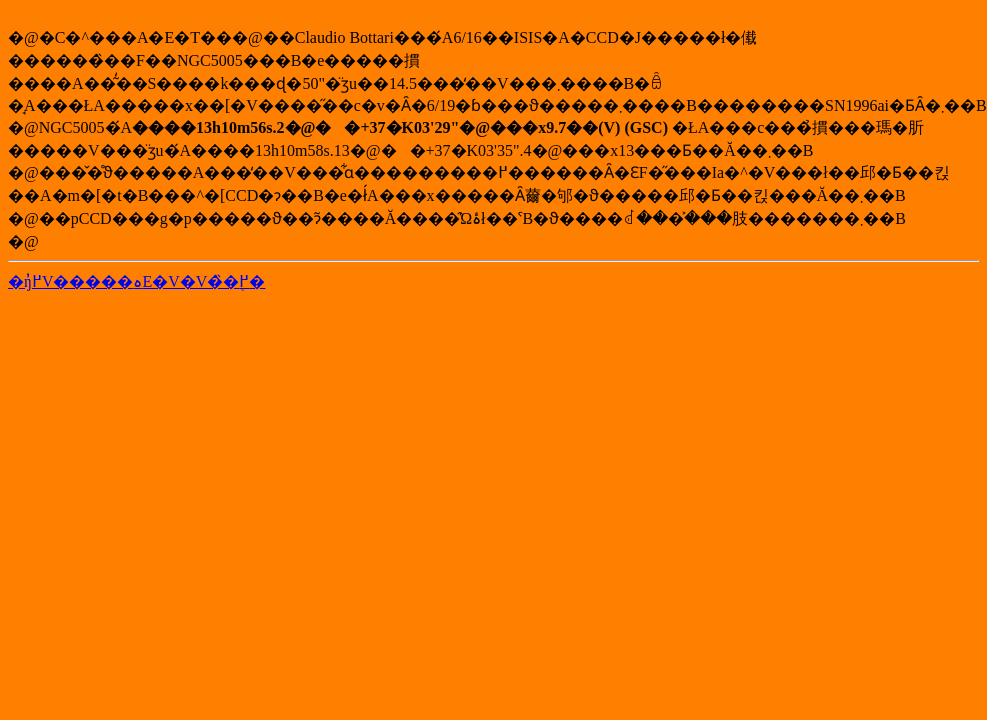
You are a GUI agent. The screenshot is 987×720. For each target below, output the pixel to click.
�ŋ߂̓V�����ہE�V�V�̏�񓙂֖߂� (136, 281)
